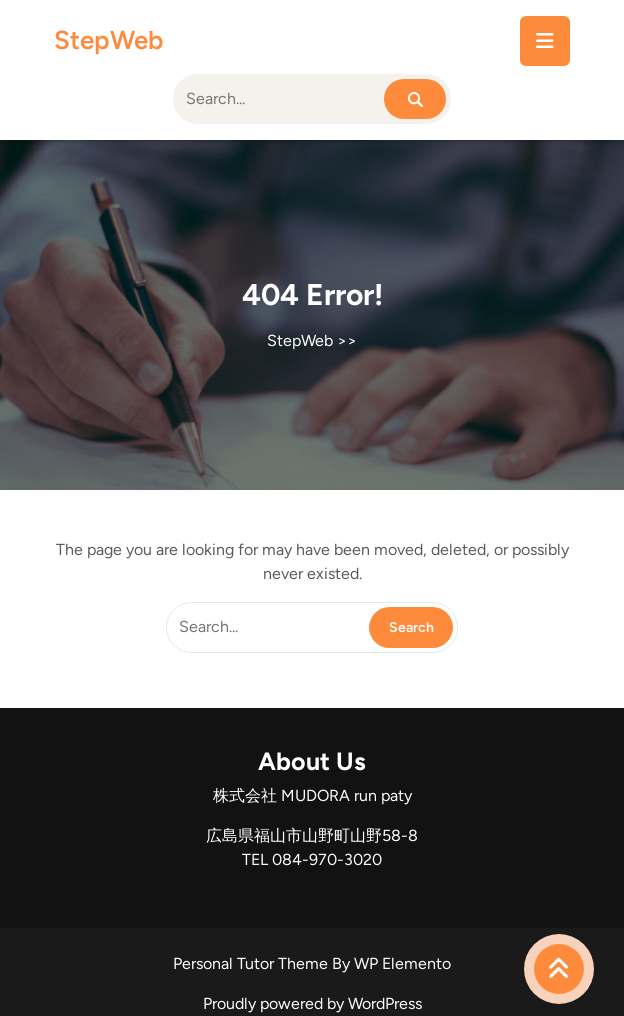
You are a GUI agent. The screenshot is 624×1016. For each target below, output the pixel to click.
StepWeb (108, 40)
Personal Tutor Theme (252, 963)
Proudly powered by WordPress (312, 1003)
